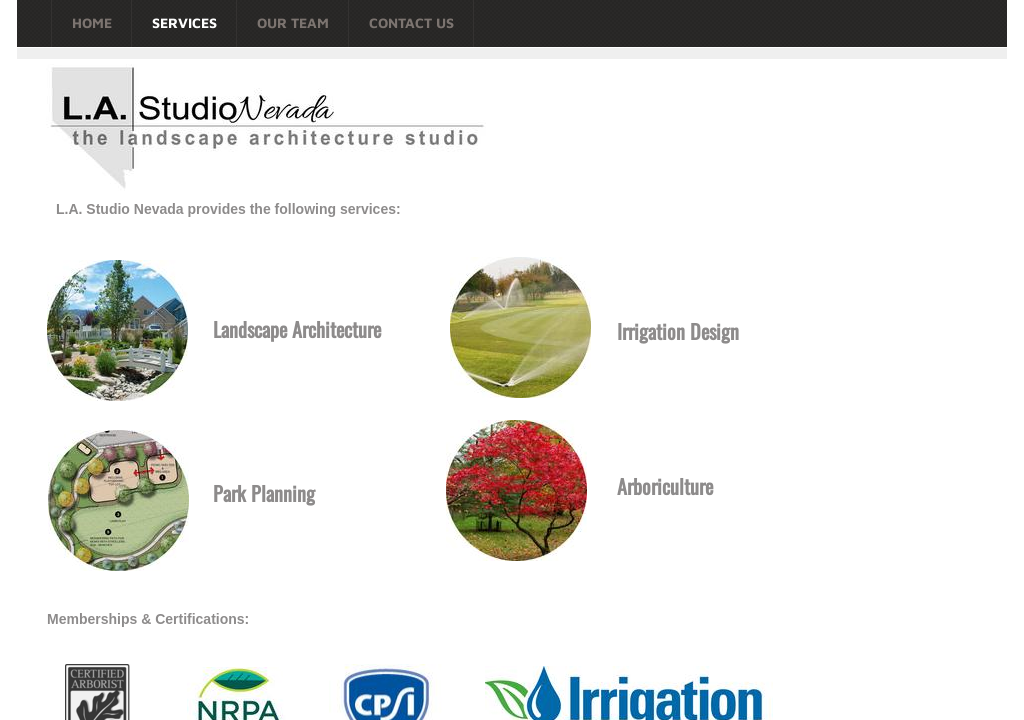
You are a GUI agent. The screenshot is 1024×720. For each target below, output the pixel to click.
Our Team (293, 22)
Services (184, 22)
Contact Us (411, 22)
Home (92, 22)
